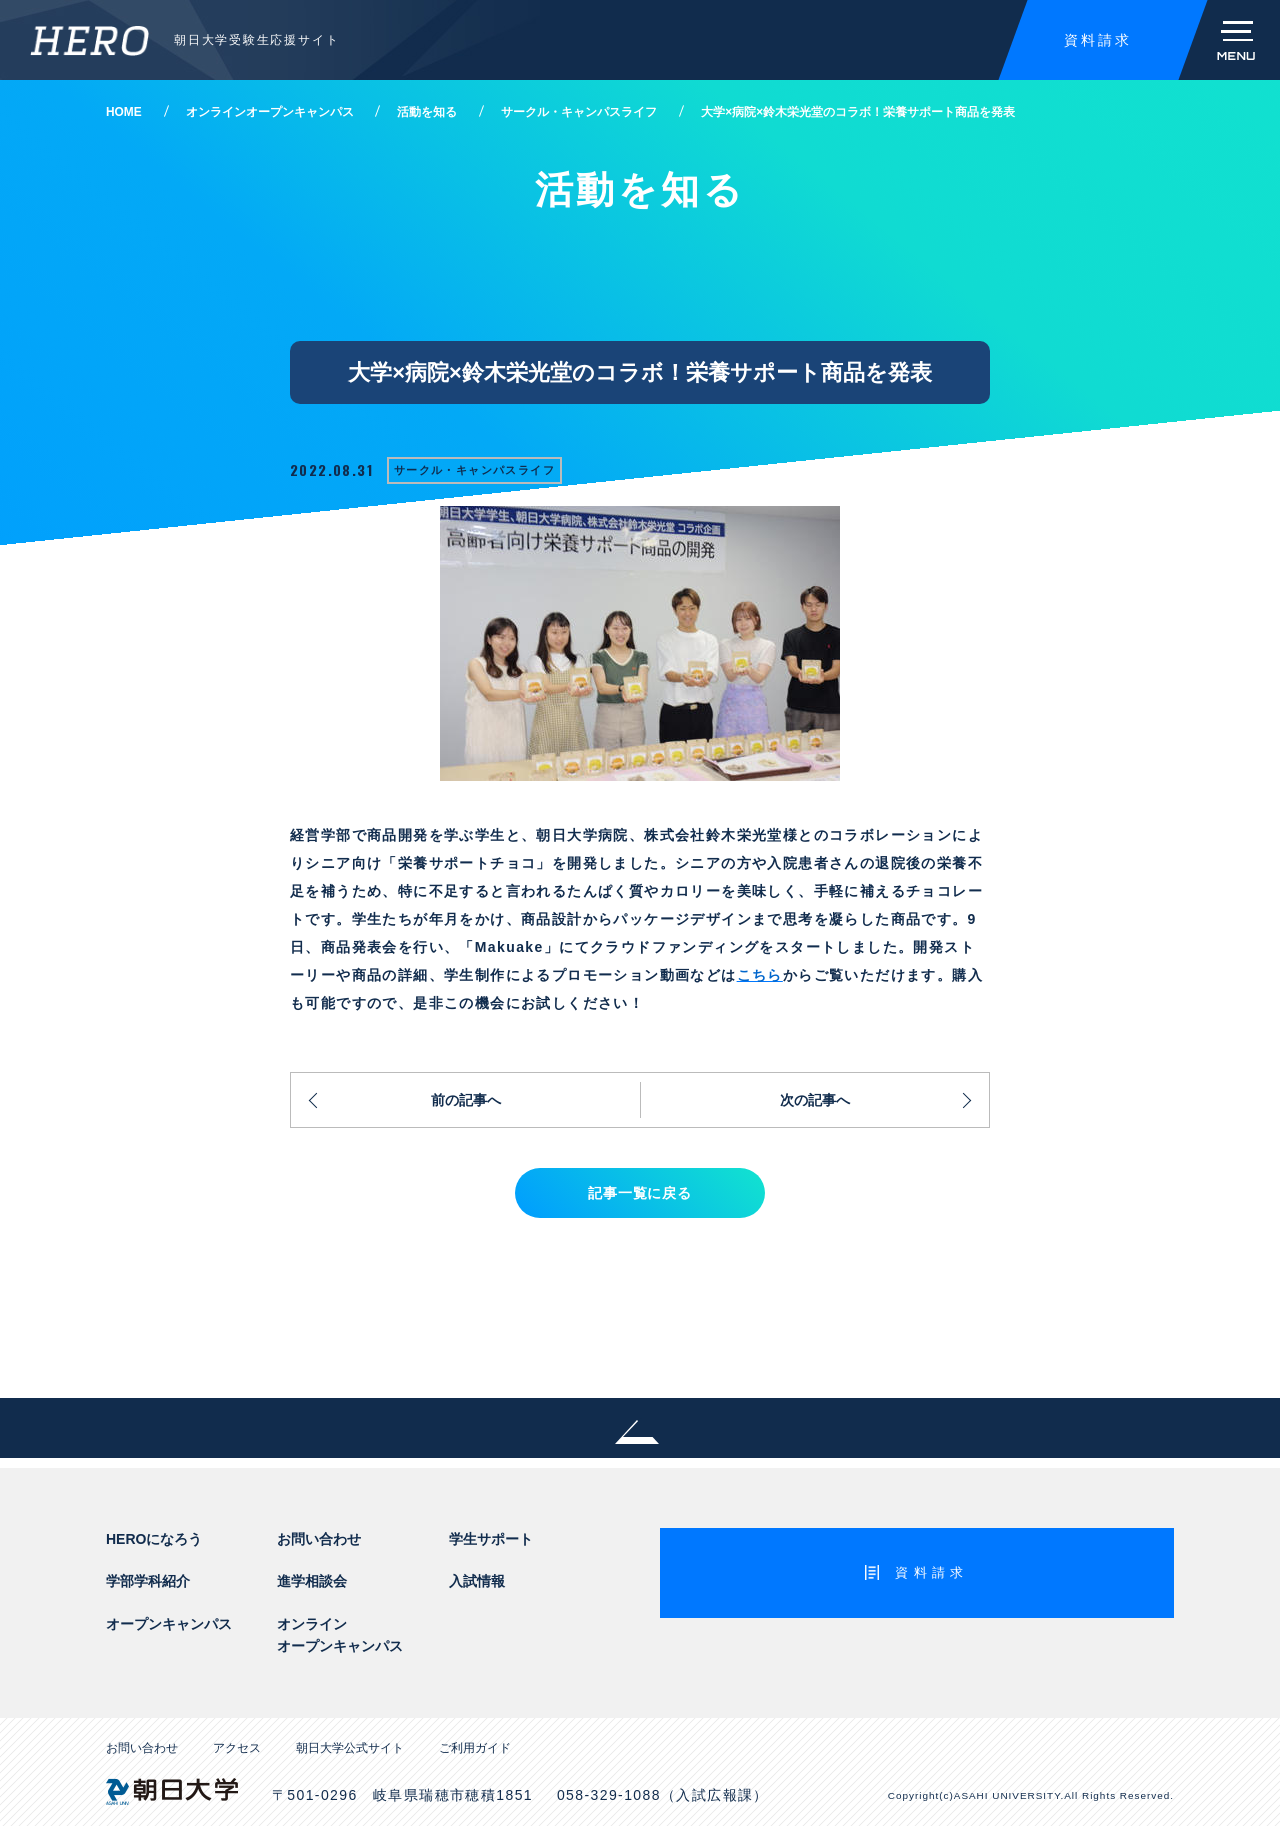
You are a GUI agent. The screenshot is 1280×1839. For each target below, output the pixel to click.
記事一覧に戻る (640, 1201)
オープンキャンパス (169, 1636)
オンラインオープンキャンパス (270, 112)
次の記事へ (815, 1102)
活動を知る (427, 112)
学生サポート (491, 1551)
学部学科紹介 (148, 1594)
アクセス (237, 1761)
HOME (124, 112)
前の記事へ (466, 1102)
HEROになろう (154, 1551)
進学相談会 (312, 1594)
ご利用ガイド (475, 1761)
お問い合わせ (319, 1551)
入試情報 (477, 1594)
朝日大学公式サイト (350, 1761)
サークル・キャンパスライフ (579, 112)
